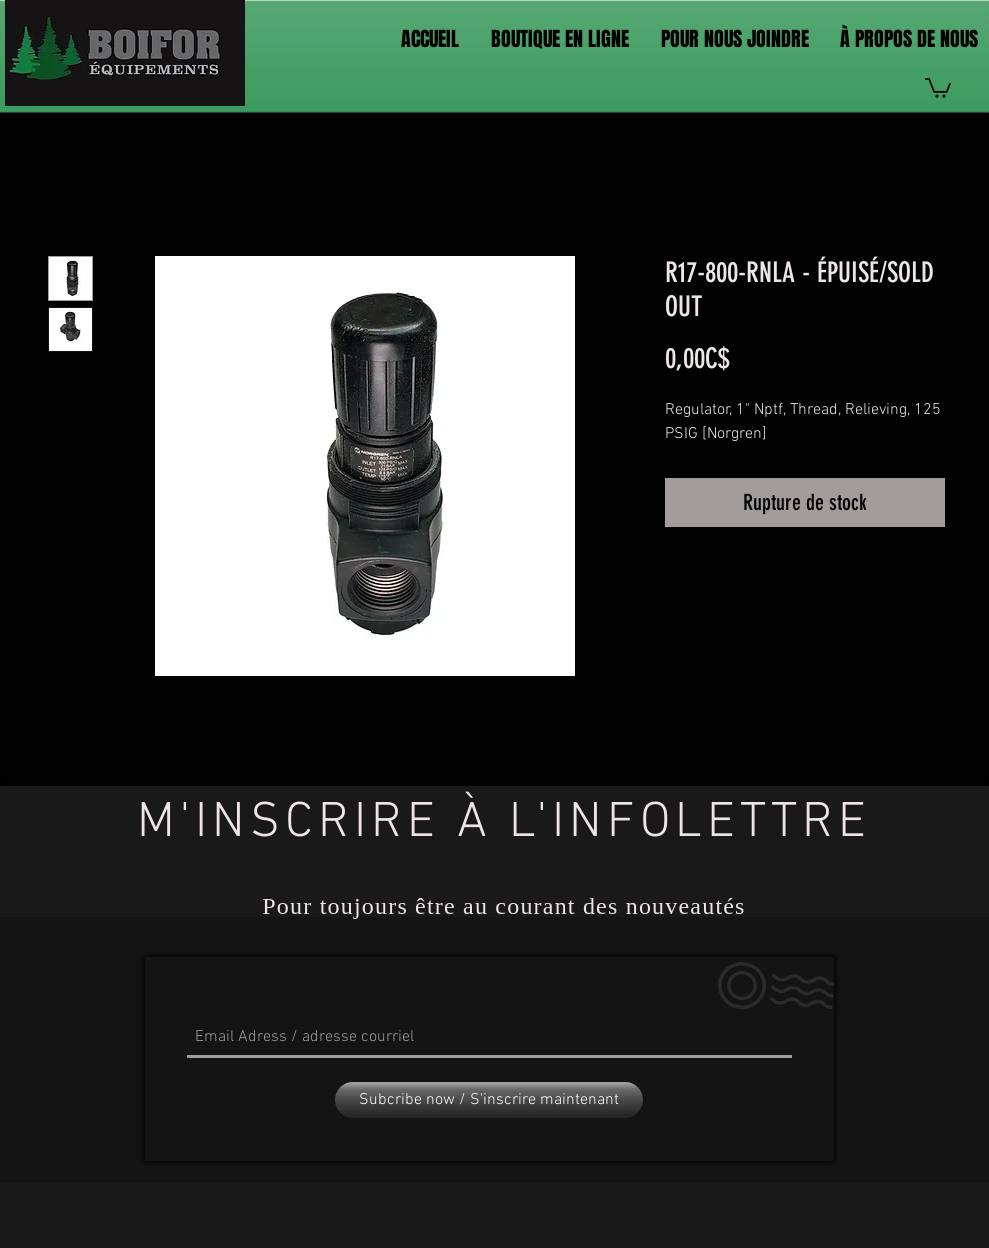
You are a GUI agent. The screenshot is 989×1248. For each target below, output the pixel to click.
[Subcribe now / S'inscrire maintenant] (489, 1100)
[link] (938, 87)
